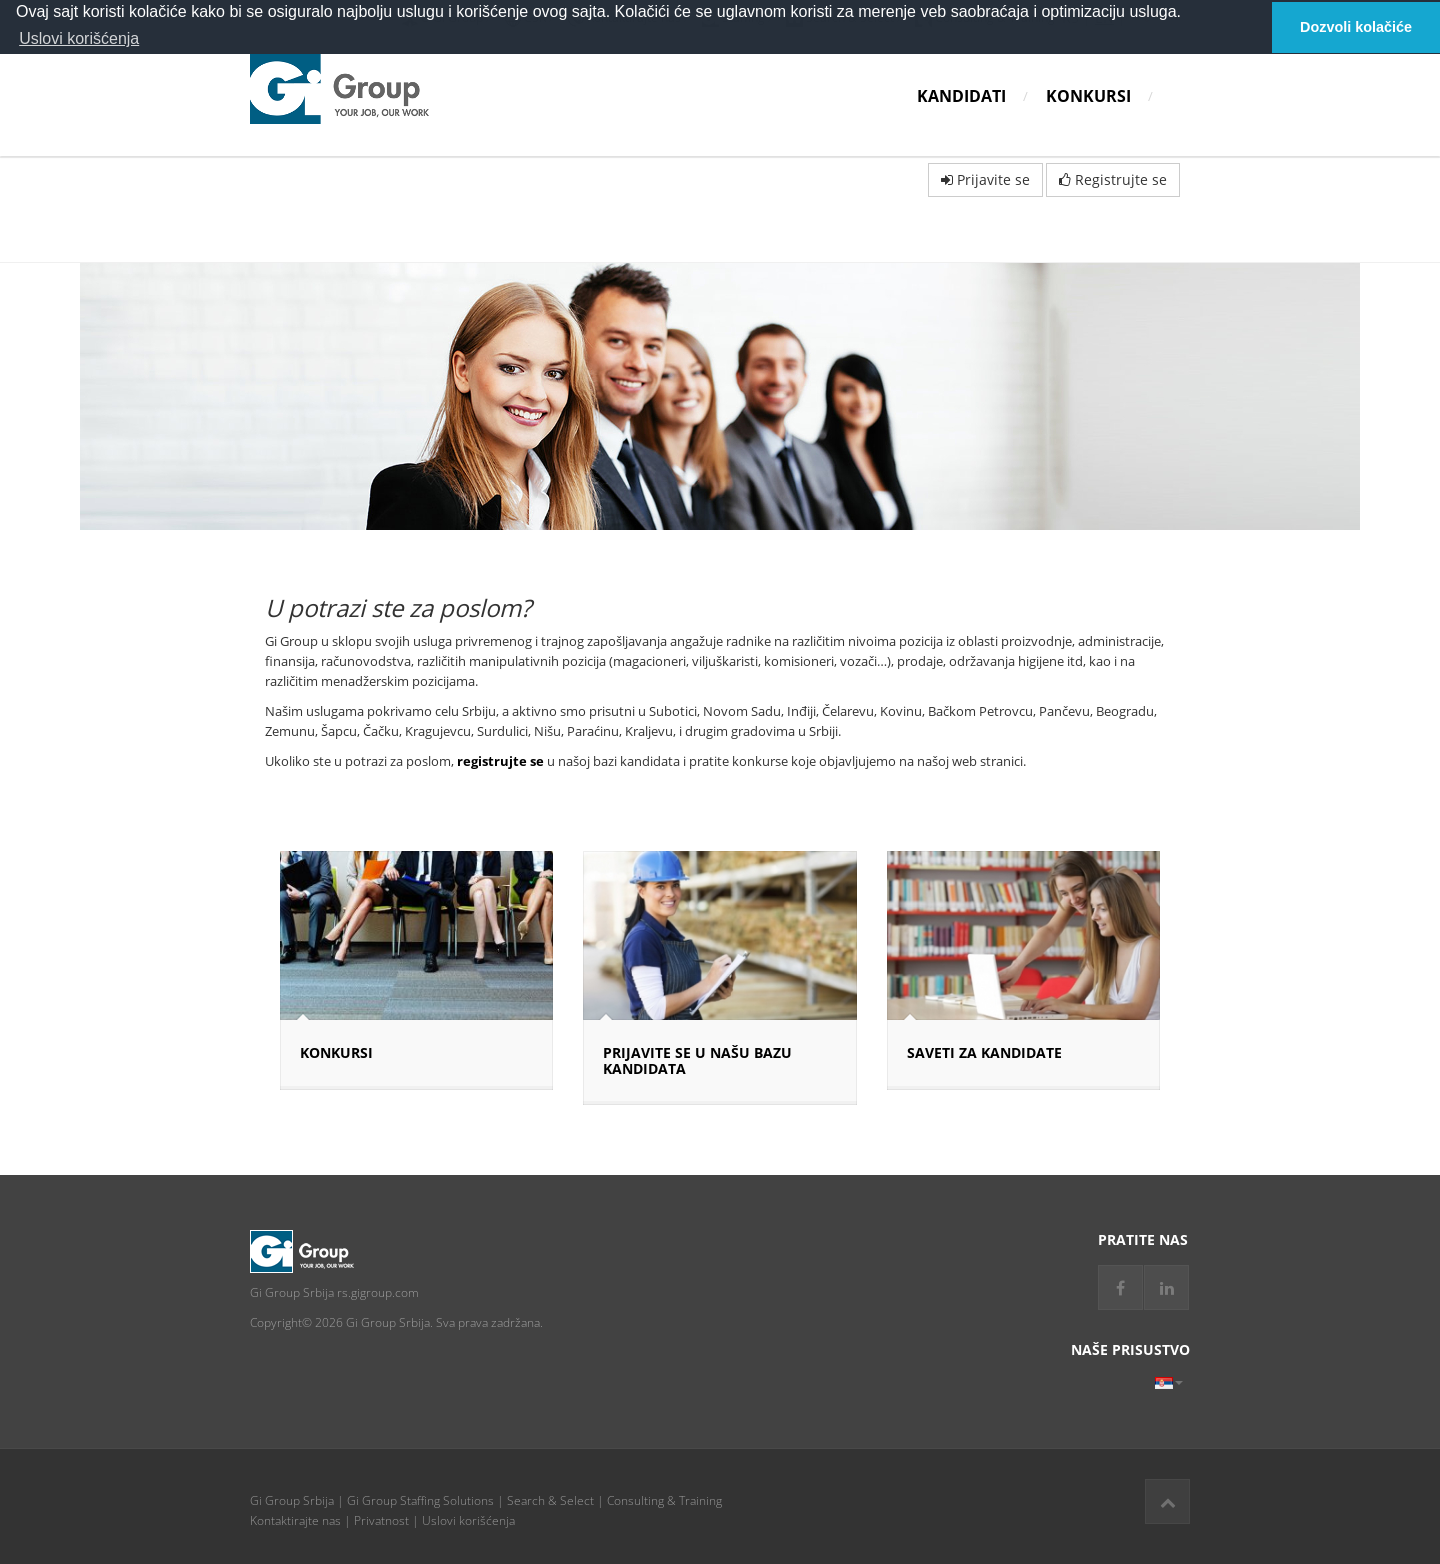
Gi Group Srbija (292, 1500)
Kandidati (961, 96)
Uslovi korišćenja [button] (79, 38)
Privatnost (381, 1520)
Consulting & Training (664, 1500)
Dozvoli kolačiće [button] (1356, 27)
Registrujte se (1113, 179)
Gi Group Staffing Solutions (420, 1500)
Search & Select (550, 1500)
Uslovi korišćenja (468, 1520)
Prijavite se (985, 179)
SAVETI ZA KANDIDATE (984, 1052)
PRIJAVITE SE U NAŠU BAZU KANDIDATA (697, 1060)
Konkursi (1088, 96)
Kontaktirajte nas (295, 1520)
